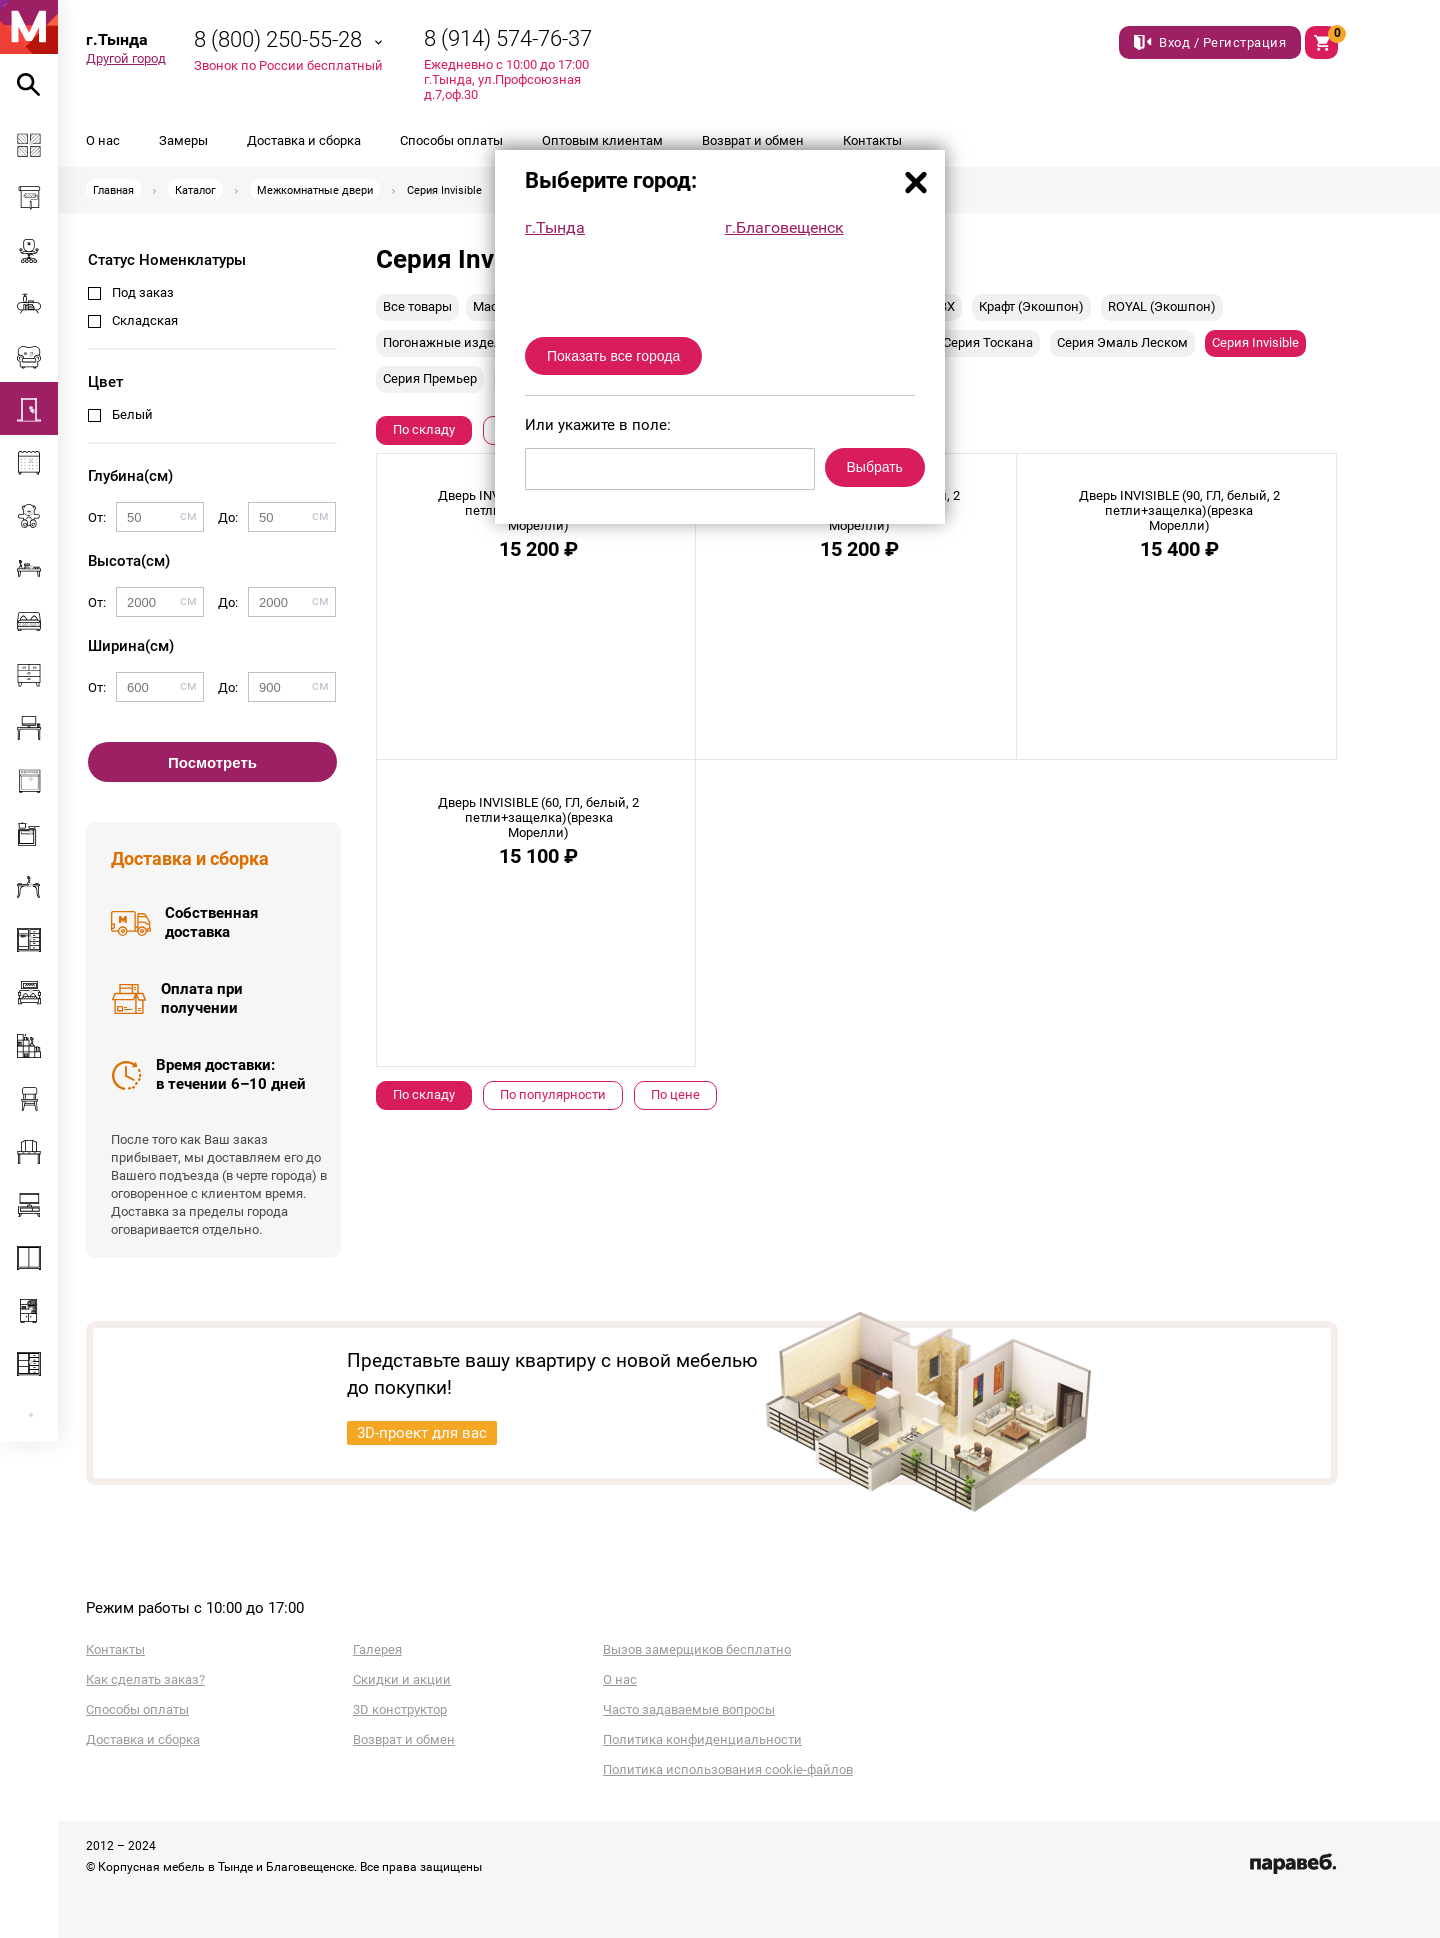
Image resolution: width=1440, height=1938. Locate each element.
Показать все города (613, 356)
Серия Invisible (1255, 342)
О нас (103, 140)
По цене (675, 1094)
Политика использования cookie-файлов (728, 1769)
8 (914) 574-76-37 (508, 38)
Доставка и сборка (304, 140)
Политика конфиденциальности (702, 1739)
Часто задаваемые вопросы (689, 1709)
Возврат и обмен (753, 140)
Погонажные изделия (450, 342)
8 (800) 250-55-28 (278, 39)
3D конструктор (400, 1709)
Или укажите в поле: (598, 425)
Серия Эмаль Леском (1122, 342)
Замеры (183, 140)
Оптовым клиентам (602, 140)
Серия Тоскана (988, 342)
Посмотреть (212, 762)
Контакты (872, 140)
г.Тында (555, 227)
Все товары (417, 306)
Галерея (377, 1649)
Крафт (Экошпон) (1031, 306)
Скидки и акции (402, 1679)
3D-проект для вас (422, 1433)
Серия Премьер (430, 378)
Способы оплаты (451, 140)
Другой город (126, 58)
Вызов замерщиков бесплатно (697, 1649)
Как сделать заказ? (145, 1679)
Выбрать (875, 467)
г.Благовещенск (784, 227)
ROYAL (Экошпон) (1162, 306)
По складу (424, 429)
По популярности (553, 1094)
